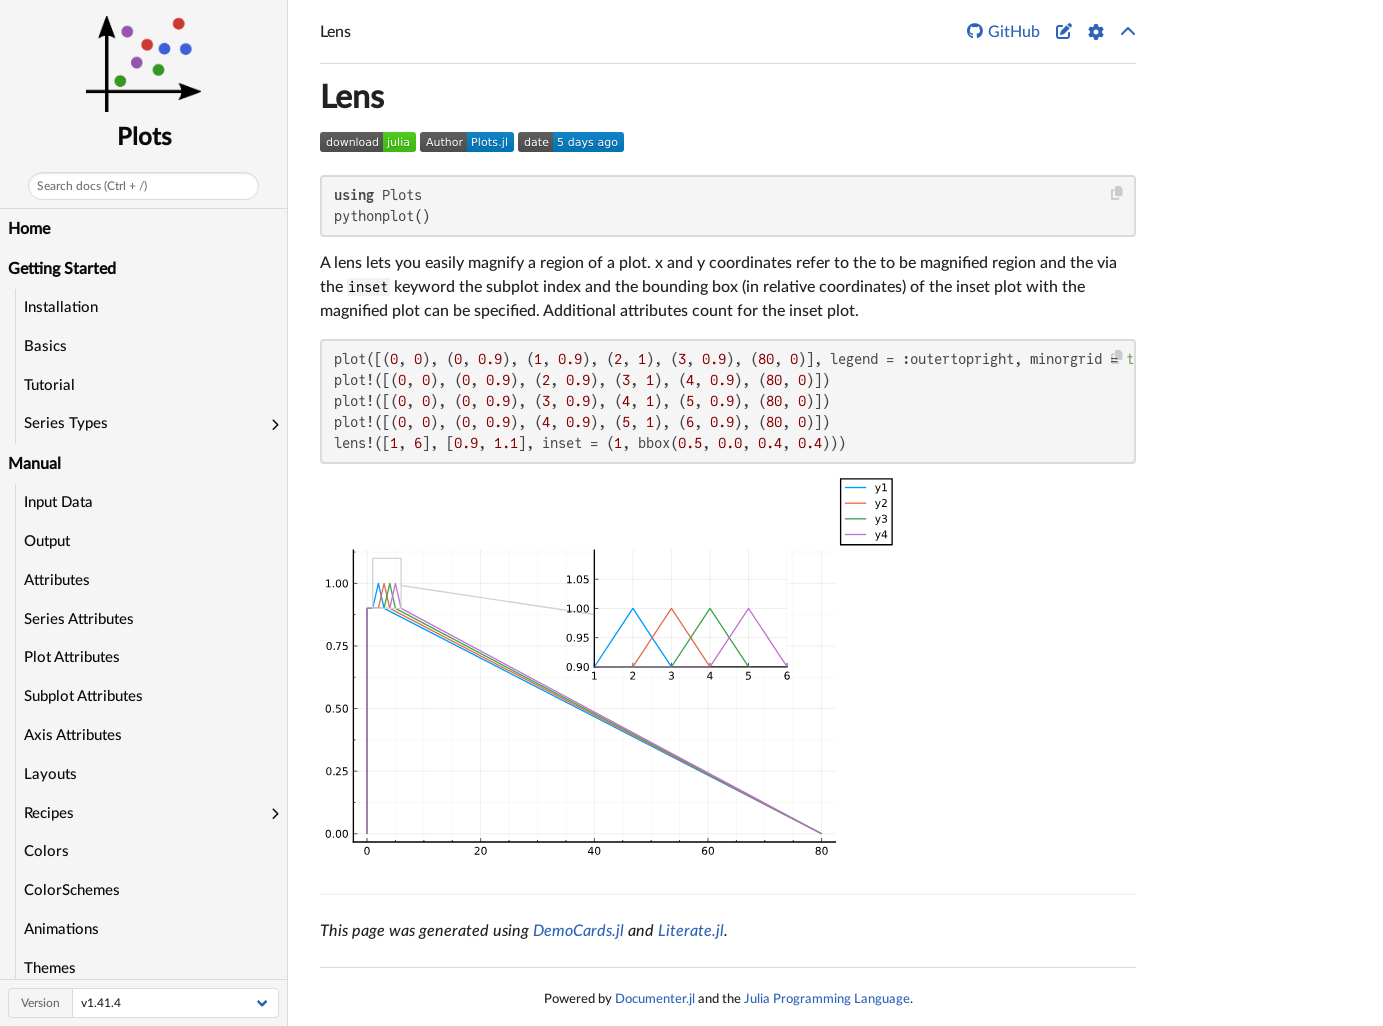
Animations (61, 929)
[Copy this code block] (1117, 193)
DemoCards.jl (578, 931)
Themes (50, 968)
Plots (144, 138)
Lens (352, 98)
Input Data (58, 502)
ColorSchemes (72, 890)
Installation (61, 307)
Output (47, 541)
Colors (46, 851)
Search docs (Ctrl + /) (92, 186)
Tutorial (49, 385)
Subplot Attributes (83, 696)
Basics (45, 346)
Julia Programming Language (827, 999)
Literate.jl (691, 931)
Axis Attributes (73, 735)
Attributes (57, 580)
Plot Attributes (72, 657)
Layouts (50, 774)
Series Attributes (79, 619)
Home (29, 229)
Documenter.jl (655, 999)
